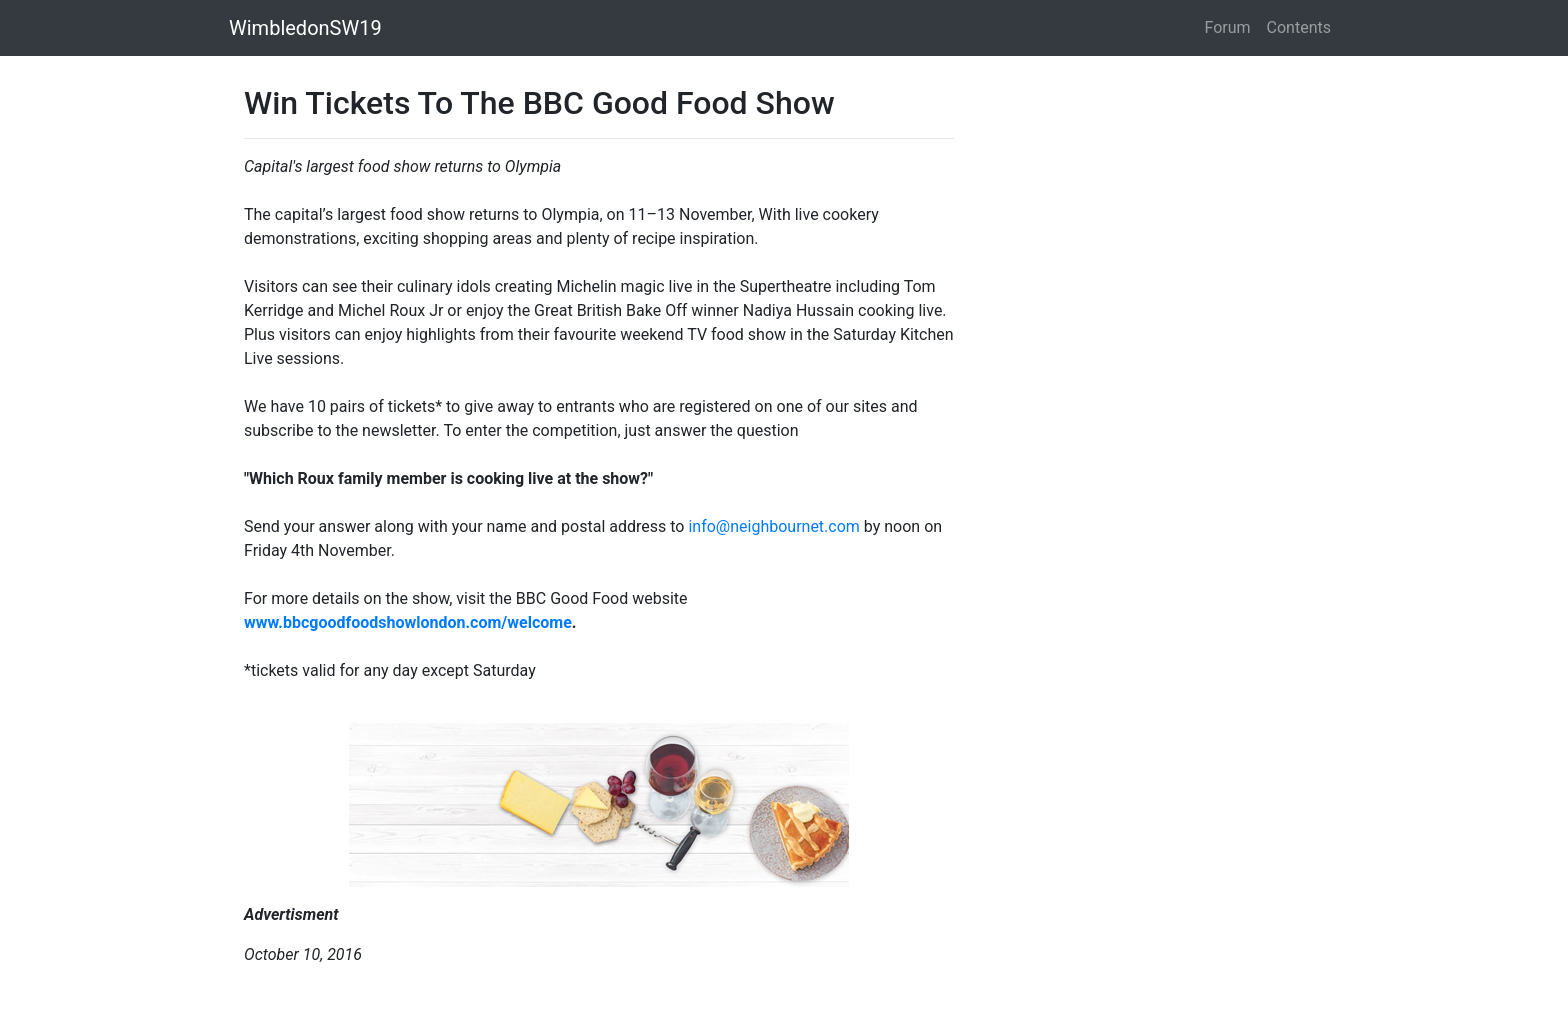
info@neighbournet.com (773, 526)
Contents (1299, 27)
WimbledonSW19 (305, 28)
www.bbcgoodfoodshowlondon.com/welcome (408, 622)
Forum (1228, 27)
